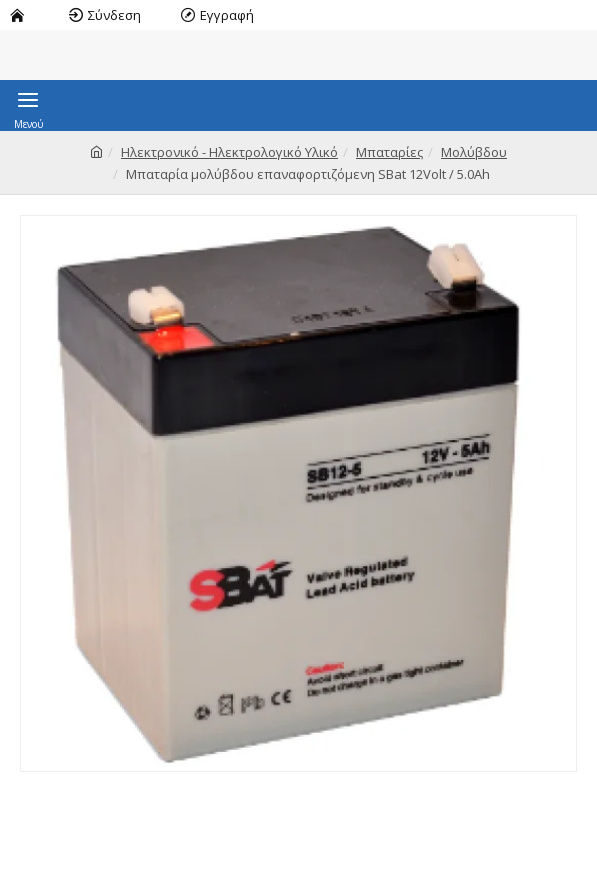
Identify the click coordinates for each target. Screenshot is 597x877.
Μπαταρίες (389, 152)
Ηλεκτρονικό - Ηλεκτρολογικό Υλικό (229, 152)
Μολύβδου (474, 152)
